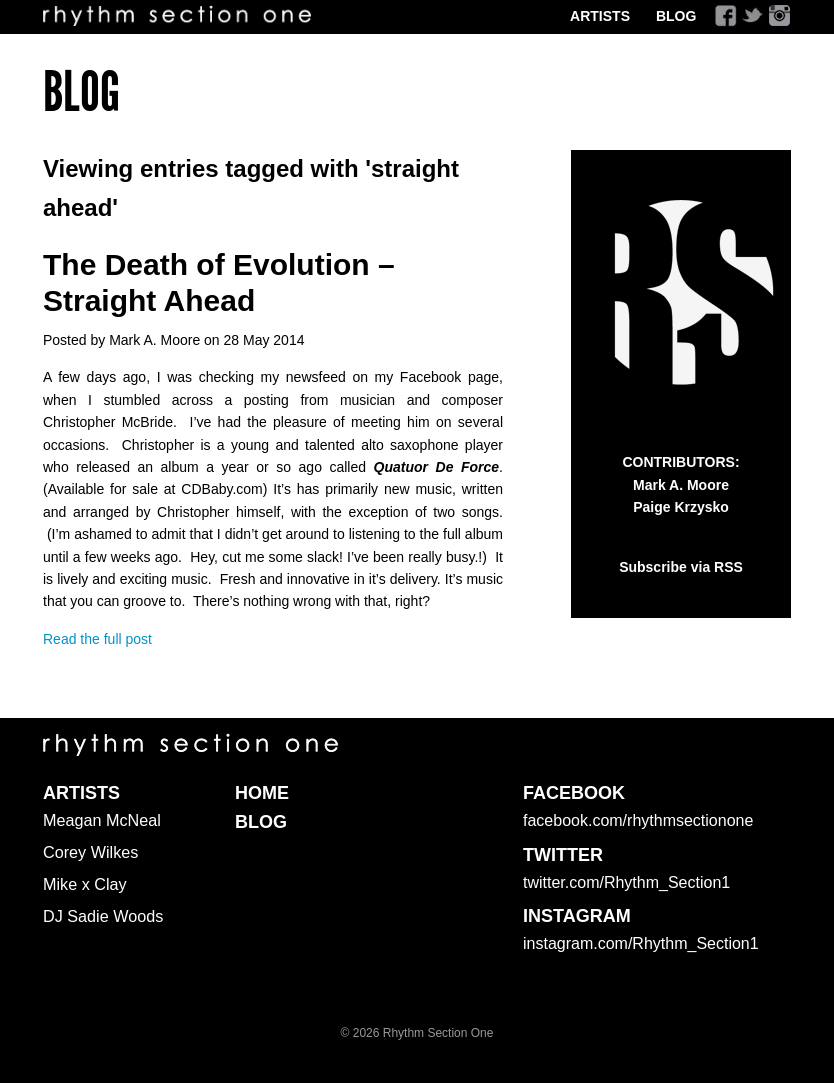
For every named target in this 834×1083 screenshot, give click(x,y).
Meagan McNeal (102, 820)
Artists (600, 16)
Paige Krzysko (681, 507)
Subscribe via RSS (681, 567)
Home (262, 793)
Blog (676, 16)
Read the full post (97, 639)
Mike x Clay (85, 884)
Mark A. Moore (681, 485)
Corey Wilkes (90, 852)
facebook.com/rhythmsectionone (638, 820)
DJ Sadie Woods (103, 916)
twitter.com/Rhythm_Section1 (626, 882)
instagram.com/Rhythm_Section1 (641, 943)
